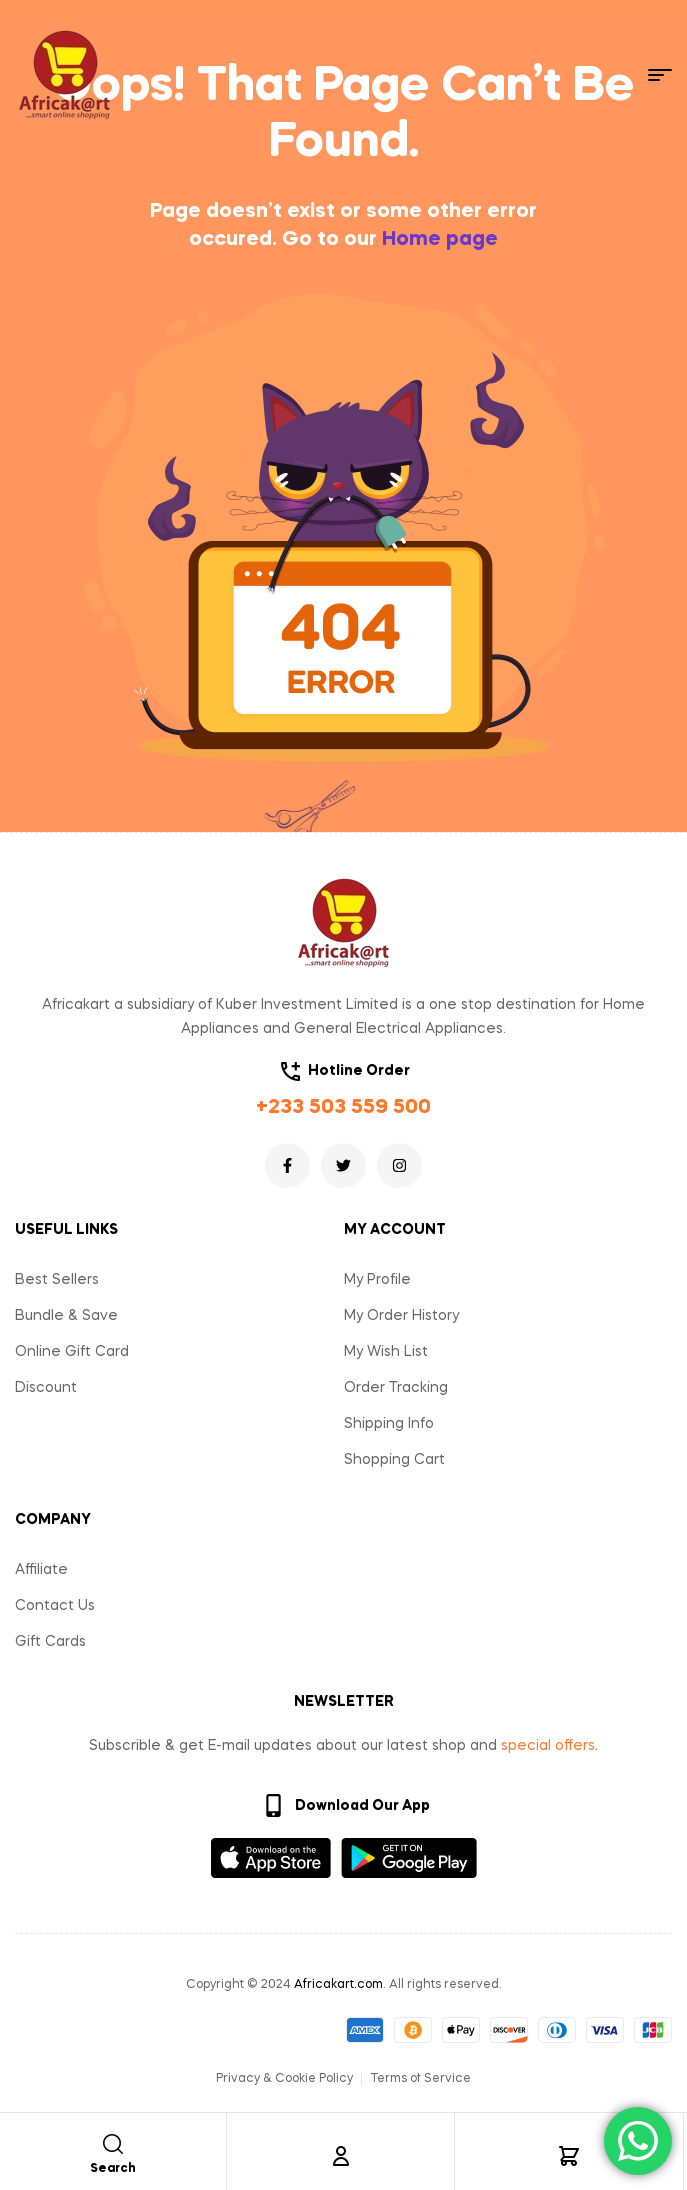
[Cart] (569, 2156)
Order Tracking (396, 1388)
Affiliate (41, 1570)
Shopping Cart (394, 1460)
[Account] (341, 2156)
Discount (46, 1388)
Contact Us (55, 1606)
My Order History (401, 1316)
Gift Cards (50, 1642)
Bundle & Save (66, 1316)
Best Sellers (57, 1280)
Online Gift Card (72, 1352)
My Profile (377, 1280)
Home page (440, 240)
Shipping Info (389, 1424)
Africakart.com (338, 1985)
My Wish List (386, 1352)
